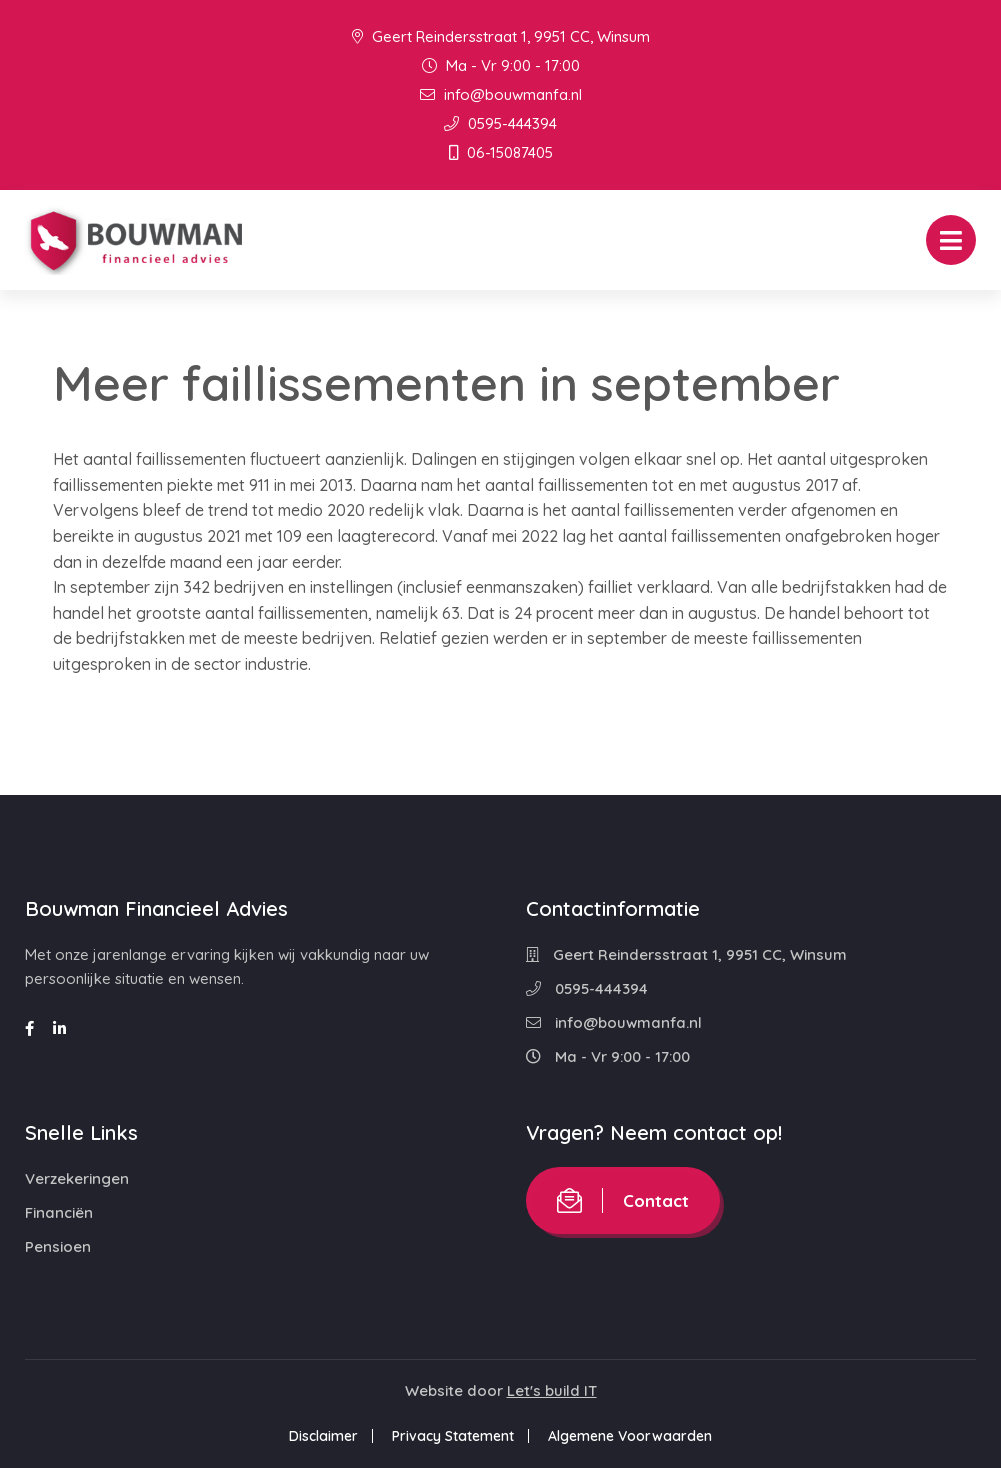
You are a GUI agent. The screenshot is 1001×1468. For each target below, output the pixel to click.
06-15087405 (501, 152)
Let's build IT (552, 1390)
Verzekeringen (77, 1178)
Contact (623, 1200)
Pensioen (58, 1246)
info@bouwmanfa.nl (501, 94)
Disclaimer (323, 1436)
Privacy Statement (453, 1436)
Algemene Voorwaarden (630, 1436)
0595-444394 (500, 123)
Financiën (59, 1212)
